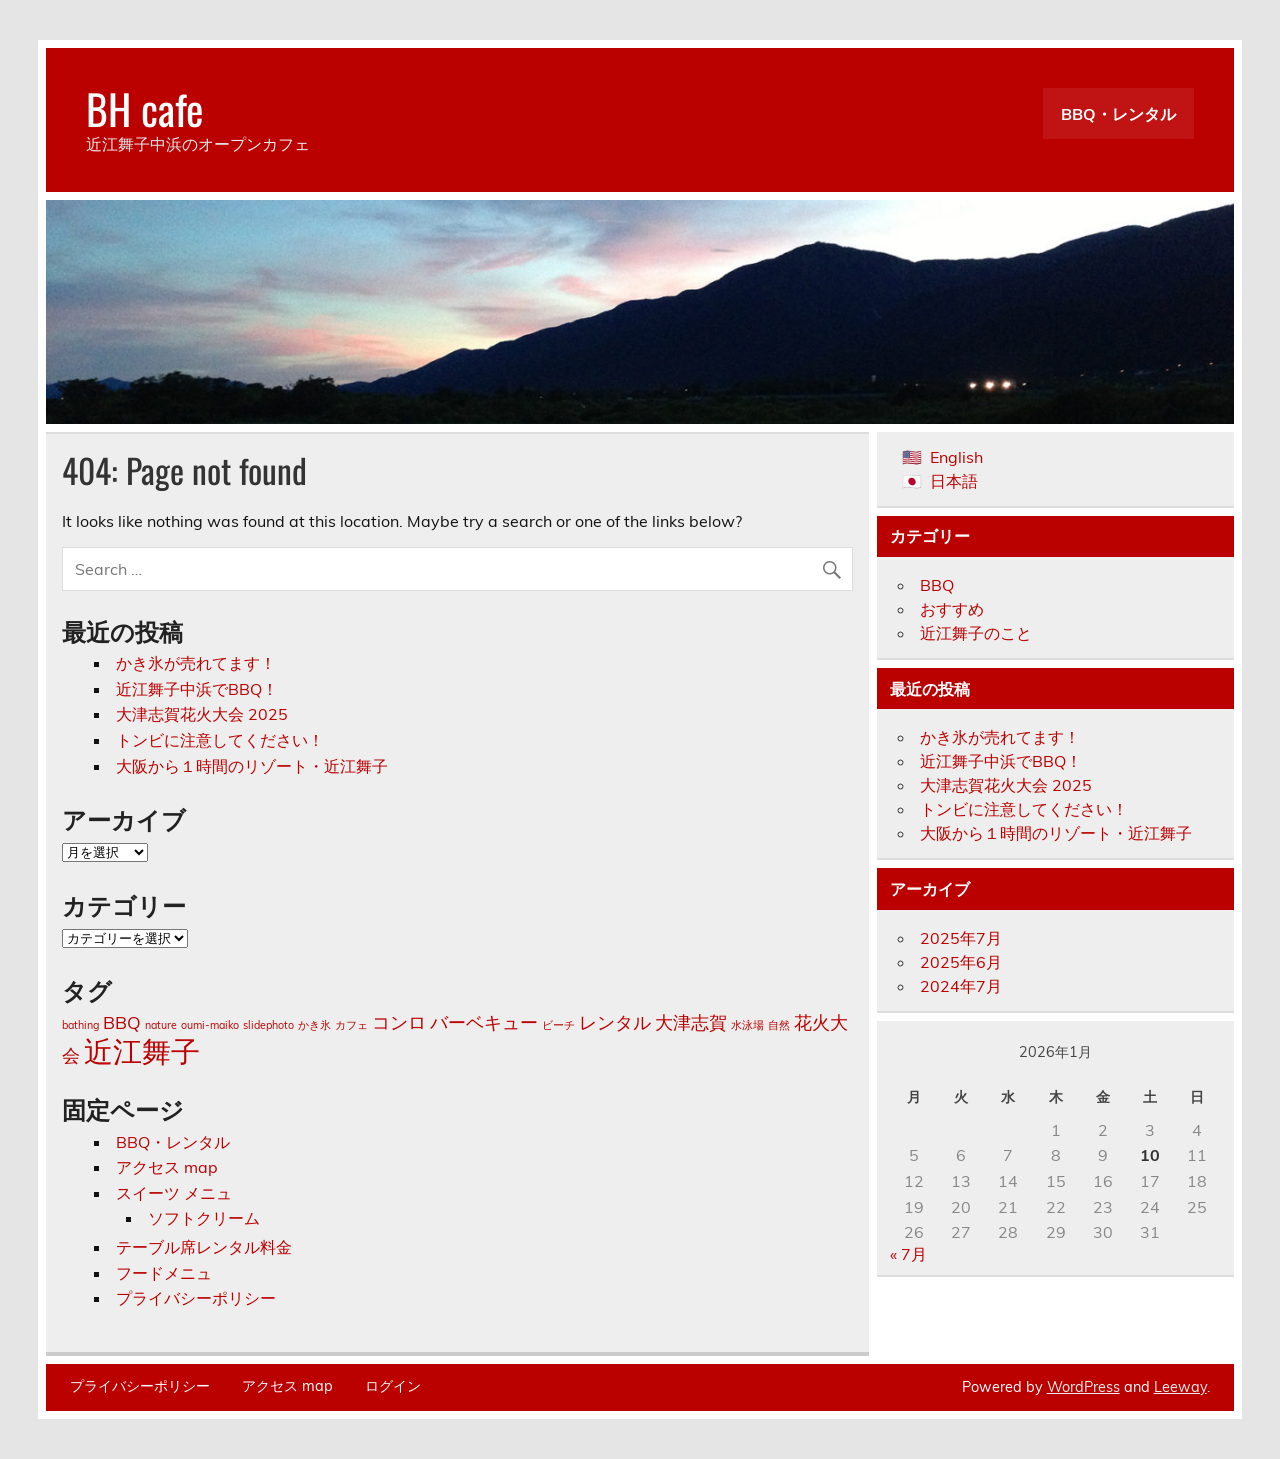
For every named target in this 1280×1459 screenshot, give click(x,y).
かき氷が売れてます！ (196, 663)
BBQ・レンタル (1118, 114)
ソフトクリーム (204, 1218)
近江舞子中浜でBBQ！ (197, 689)
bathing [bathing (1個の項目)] (80, 1025)
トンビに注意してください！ (220, 740)
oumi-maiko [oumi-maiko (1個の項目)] (210, 1025)
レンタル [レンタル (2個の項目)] (615, 1022)
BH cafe (145, 108)
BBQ (937, 585)
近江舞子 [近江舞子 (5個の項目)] (142, 1051)
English (956, 457)
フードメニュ (164, 1273)
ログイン (393, 1386)
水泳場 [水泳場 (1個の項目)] (747, 1025)
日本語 (954, 481)
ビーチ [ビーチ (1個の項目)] (558, 1025)
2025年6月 (961, 962)
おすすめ (952, 609)
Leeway (1180, 1387)
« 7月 (908, 1254)
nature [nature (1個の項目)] (161, 1025)
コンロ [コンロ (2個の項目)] (399, 1022)
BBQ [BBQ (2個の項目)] (122, 1022)
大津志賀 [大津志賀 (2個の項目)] (691, 1022)
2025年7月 (961, 938)
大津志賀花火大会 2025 (202, 714)
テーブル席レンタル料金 (204, 1247)
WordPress (1083, 1387)
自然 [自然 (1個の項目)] (779, 1025)
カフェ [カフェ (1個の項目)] (351, 1025)
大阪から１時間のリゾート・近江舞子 (252, 766)
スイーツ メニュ (174, 1193)
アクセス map (167, 1167)
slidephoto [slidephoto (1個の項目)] (268, 1025)
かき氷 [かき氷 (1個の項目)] (314, 1025)
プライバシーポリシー (196, 1298)
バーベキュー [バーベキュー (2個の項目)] (484, 1022)
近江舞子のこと (976, 633)
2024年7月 (961, 986)
